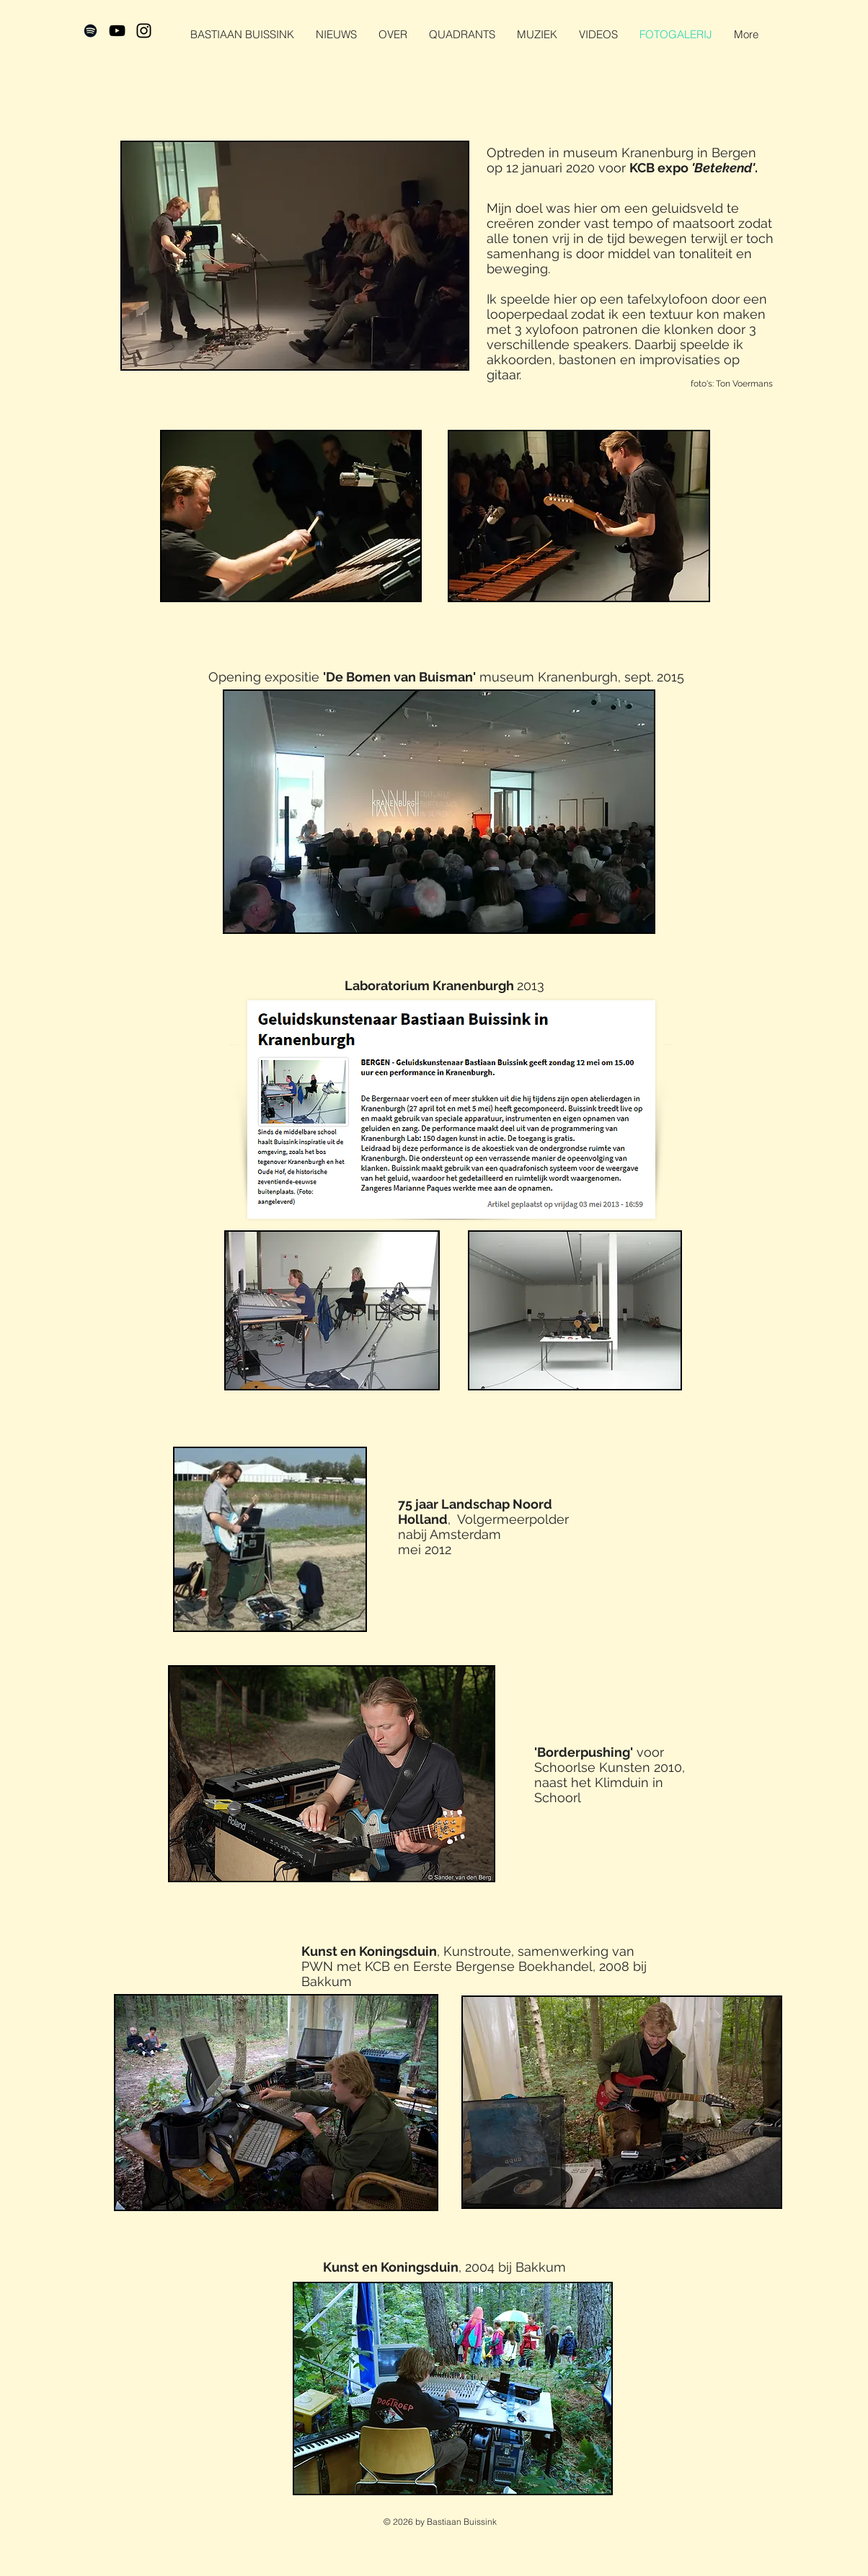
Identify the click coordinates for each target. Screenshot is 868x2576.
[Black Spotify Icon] (90, 30)
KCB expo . (693, 167)
